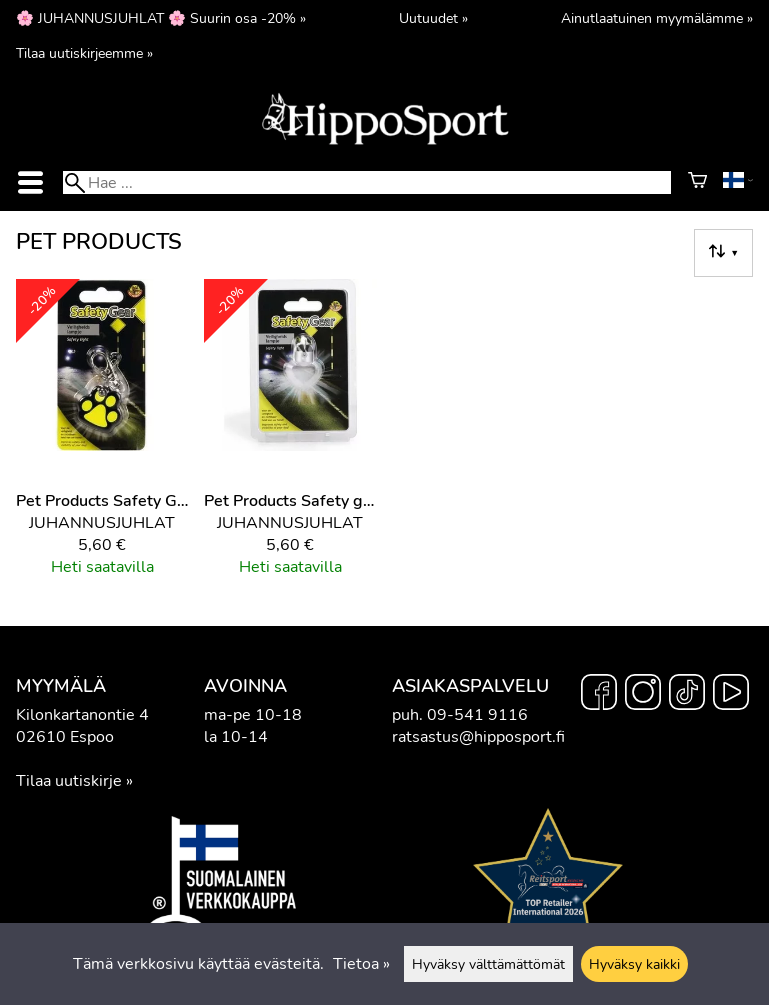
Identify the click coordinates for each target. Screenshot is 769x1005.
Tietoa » (361, 964)
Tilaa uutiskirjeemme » (84, 53)
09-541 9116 (477, 715)
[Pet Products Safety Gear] (102, 436)
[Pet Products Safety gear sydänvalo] (290, 436)
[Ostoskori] (697, 183)
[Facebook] (599, 695)
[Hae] (367, 182)
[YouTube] (731, 695)
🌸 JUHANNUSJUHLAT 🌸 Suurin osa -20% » (161, 18)
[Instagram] (643, 695)
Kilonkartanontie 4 (82, 715)
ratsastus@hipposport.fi (478, 737)
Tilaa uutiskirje (69, 781)
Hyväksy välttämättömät (488, 964)
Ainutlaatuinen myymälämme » (657, 18)
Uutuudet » (433, 18)
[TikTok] (687, 695)
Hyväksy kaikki (634, 964)
